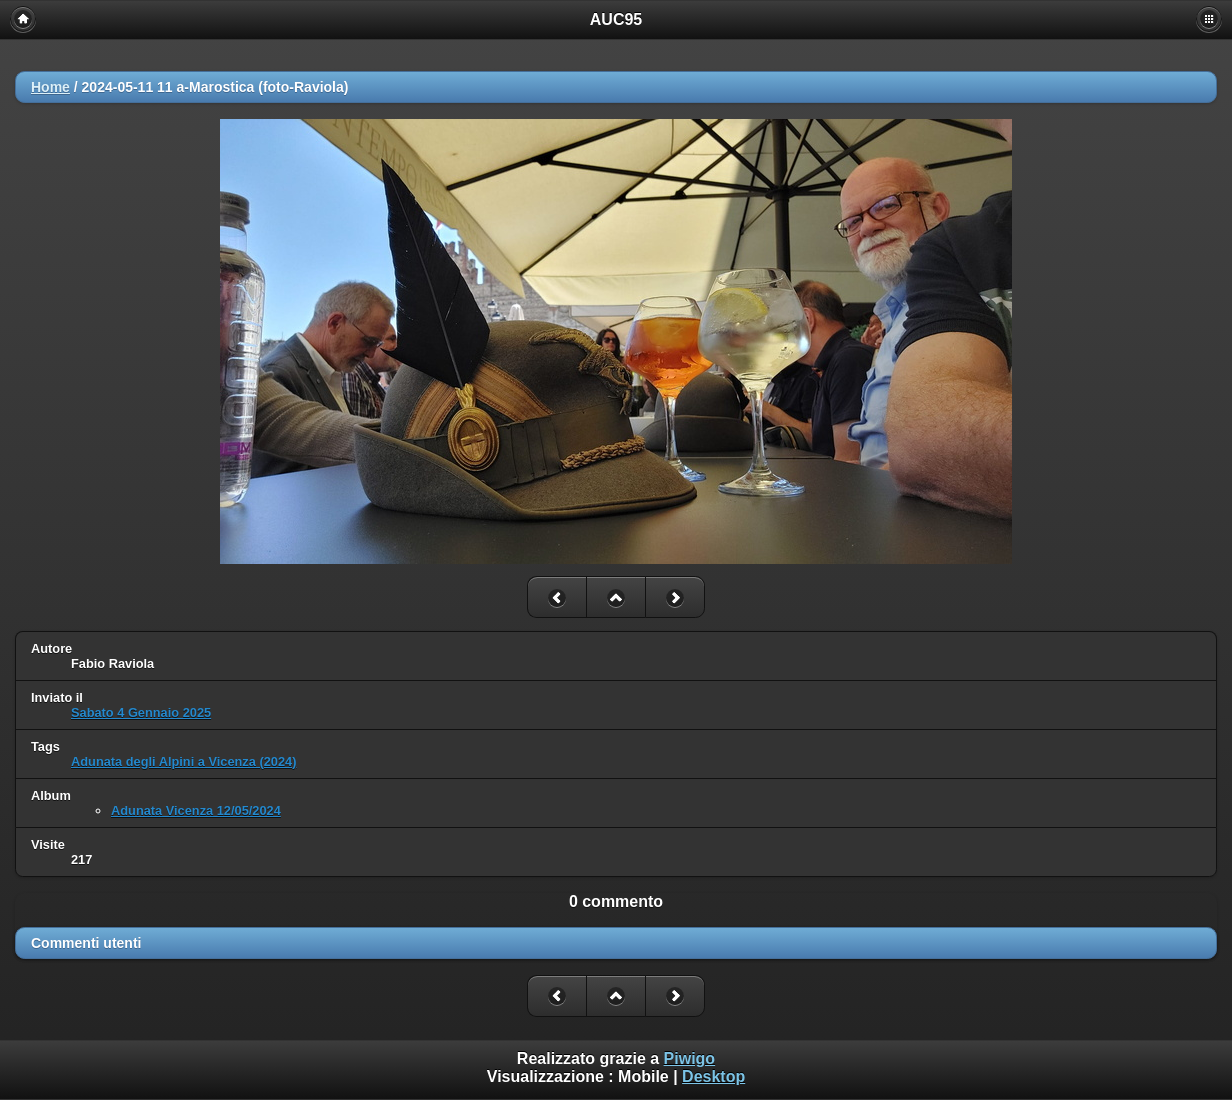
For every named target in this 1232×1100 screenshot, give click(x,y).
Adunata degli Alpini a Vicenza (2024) (183, 761)
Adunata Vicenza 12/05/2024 (196, 810)
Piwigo (690, 1058)
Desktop (713, 1076)
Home (50, 87)
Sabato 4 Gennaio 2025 (141, 712)
